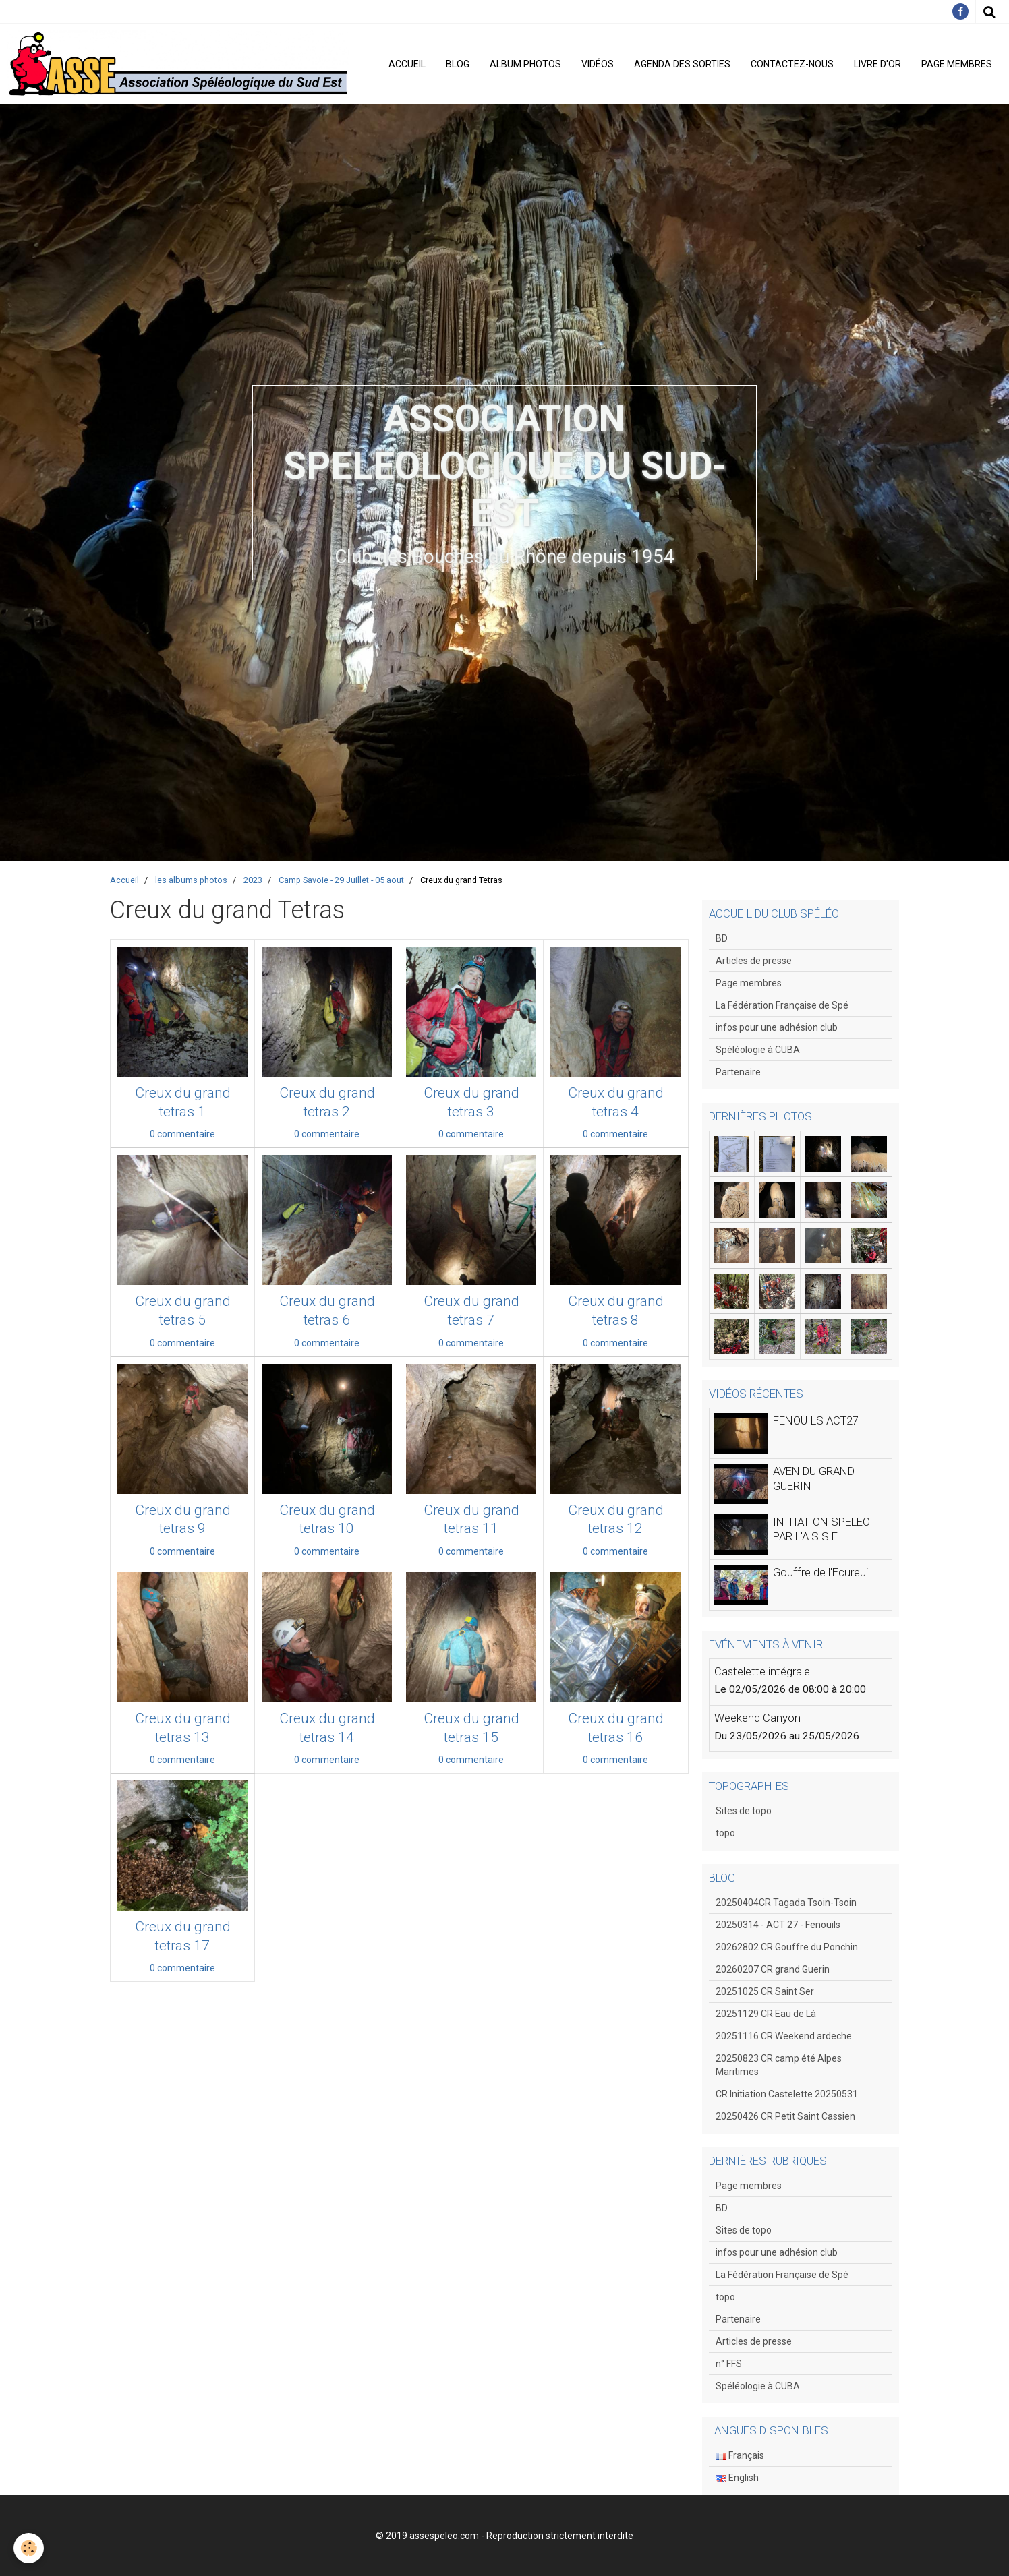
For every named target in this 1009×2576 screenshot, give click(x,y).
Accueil (407, 64)
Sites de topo (744, 1810)
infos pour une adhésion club (777, 1027)
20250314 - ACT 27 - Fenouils (778, 1924)
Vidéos (597, 64)
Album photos (525, 64)
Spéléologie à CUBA (758, 1049)
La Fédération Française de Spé (782, 1005)
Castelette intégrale (762, 1671)
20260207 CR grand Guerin (773, 1969)
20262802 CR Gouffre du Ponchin (787, 1947)
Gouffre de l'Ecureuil (821, 1572)
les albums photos (191, 880)
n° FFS (729, 2363)
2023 (252, 880)
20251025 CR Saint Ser (765, 1991)
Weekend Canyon (757, 1718)
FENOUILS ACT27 (816, 1420)
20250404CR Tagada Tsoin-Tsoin (786, 1902)
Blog (457, 64)
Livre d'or (877, 64)
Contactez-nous (792, 64)
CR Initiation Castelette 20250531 (787, 2094)
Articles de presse (754, 960)
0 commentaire (182, 1134)
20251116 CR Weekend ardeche (784, 2036)
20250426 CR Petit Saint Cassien (785, 2116)
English (737, 2477)
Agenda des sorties (682, 64)
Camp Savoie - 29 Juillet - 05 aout (341, 880)
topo (725, 1833)
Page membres (956, 64)
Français (740, 2455)
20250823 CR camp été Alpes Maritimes (779, 2065)
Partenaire (738, 1072)
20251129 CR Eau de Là (766, 2013)
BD (722, 938)
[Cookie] (28, 2548)
